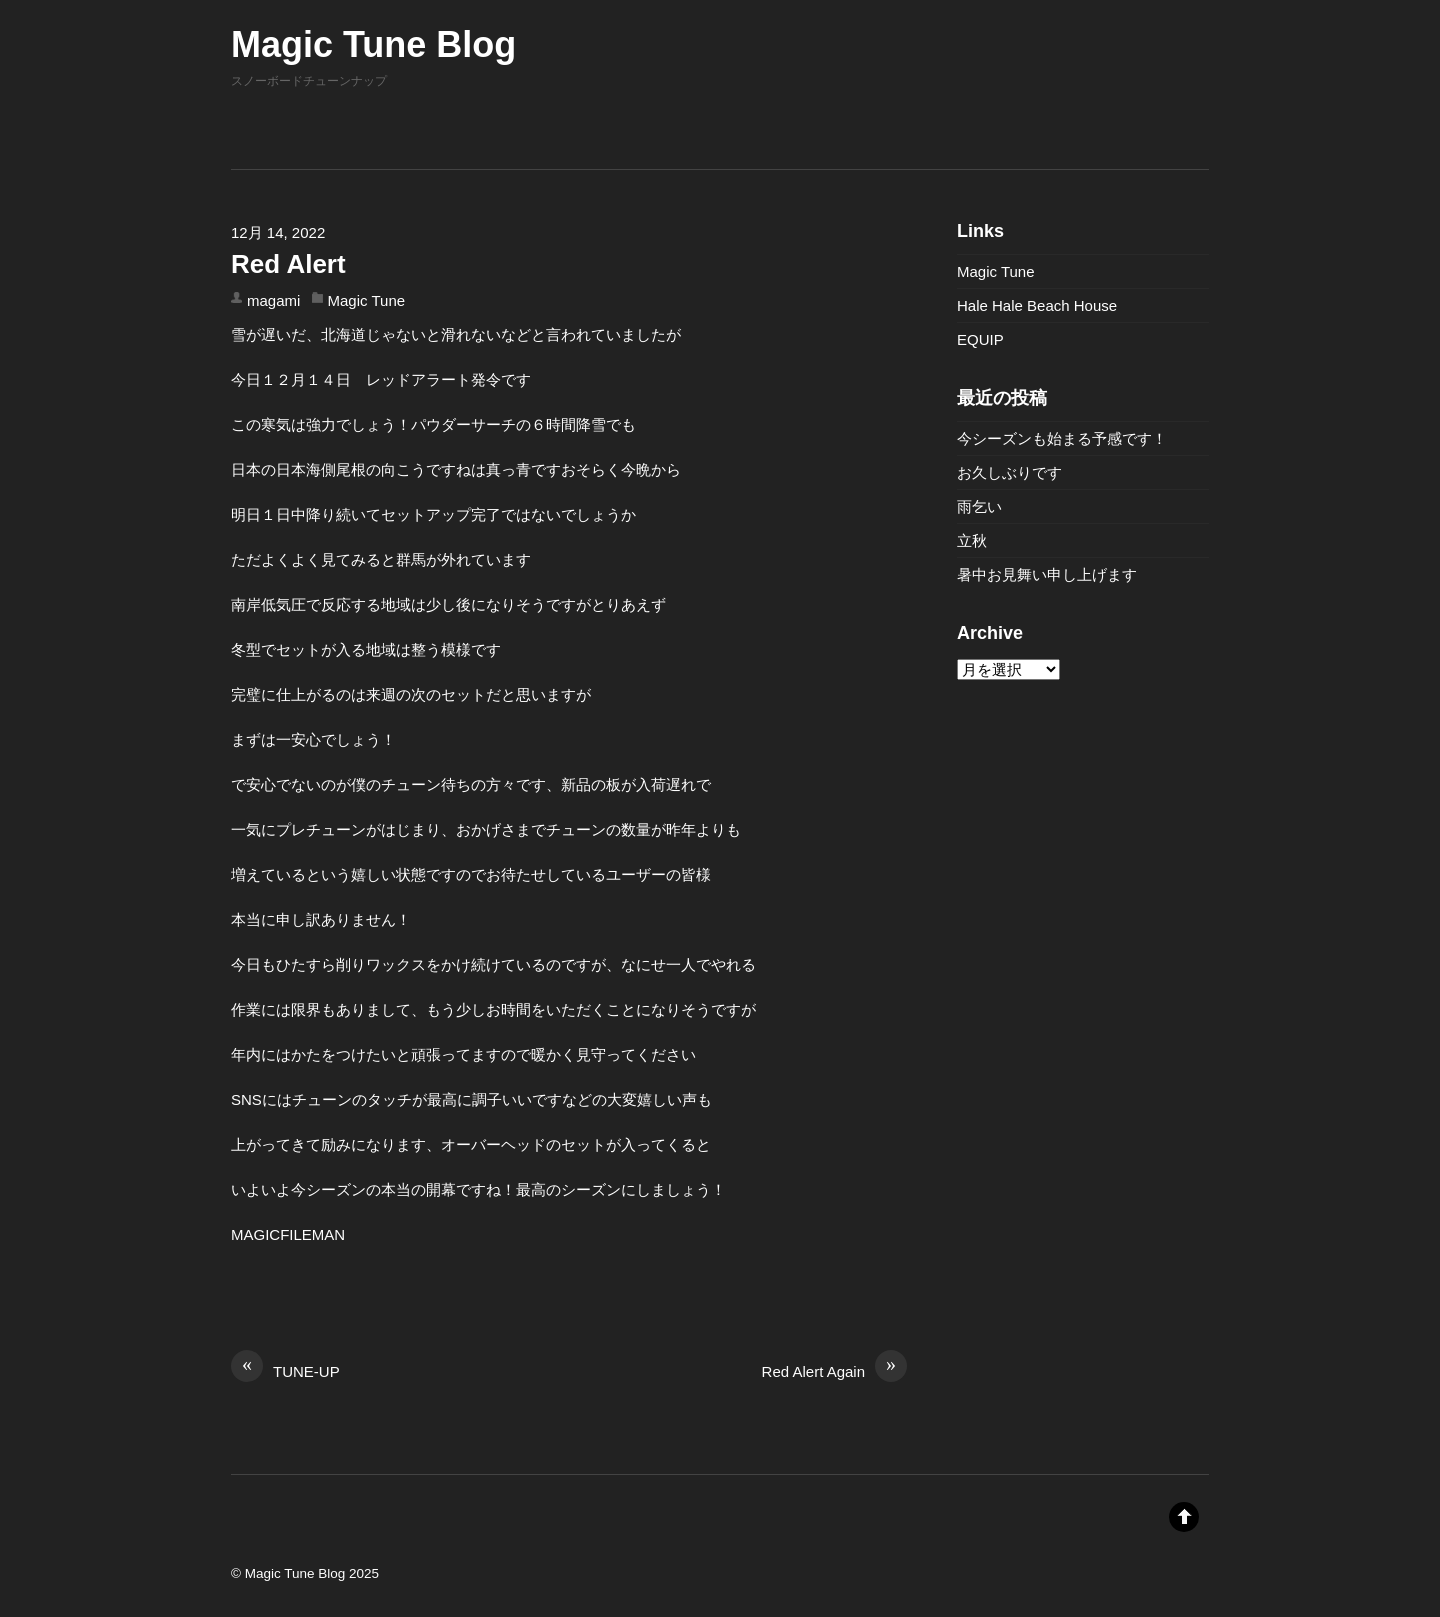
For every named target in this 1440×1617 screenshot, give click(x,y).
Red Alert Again (834, 1370)
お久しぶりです (1009, 472)
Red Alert (288, 264)
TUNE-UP (285, 1370)
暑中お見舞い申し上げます (1047, 574)
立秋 (972, 540)
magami (273, 300)
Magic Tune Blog (295, 1573)
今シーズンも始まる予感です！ (1062, 438)
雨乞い (979, 506)
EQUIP (980, 339)
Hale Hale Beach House (1037, 305)
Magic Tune (367, 300)
